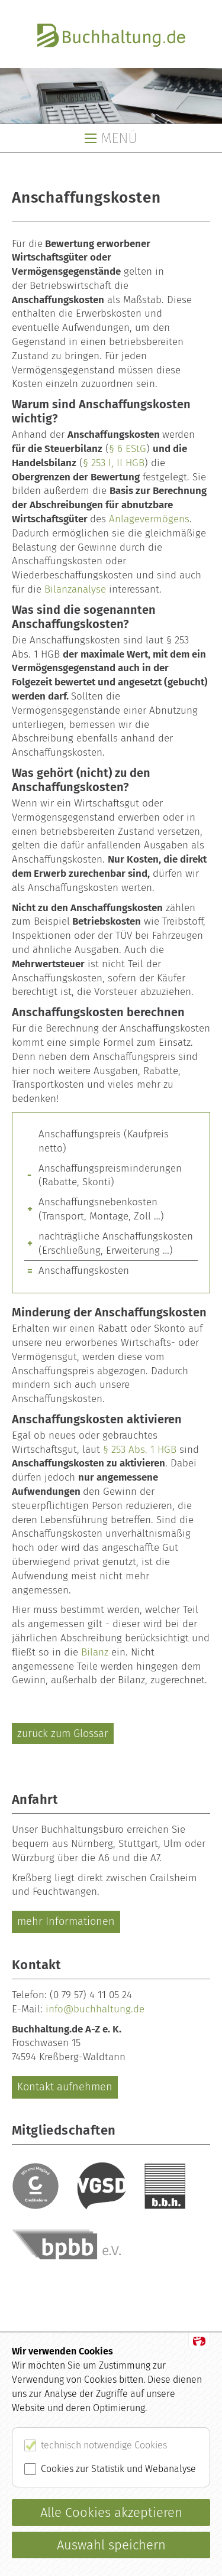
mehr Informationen (66, 1921)
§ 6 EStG (127, 449)
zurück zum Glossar (62, 1733)
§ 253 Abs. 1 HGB (139, 1449)
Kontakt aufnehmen (64, 2086)
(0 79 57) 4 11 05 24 (91, 1995)
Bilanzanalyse (75, 589)
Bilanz (94, 1652)
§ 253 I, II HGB (113, 463)
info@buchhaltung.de (95, 2009)
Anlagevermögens (149, 519)
